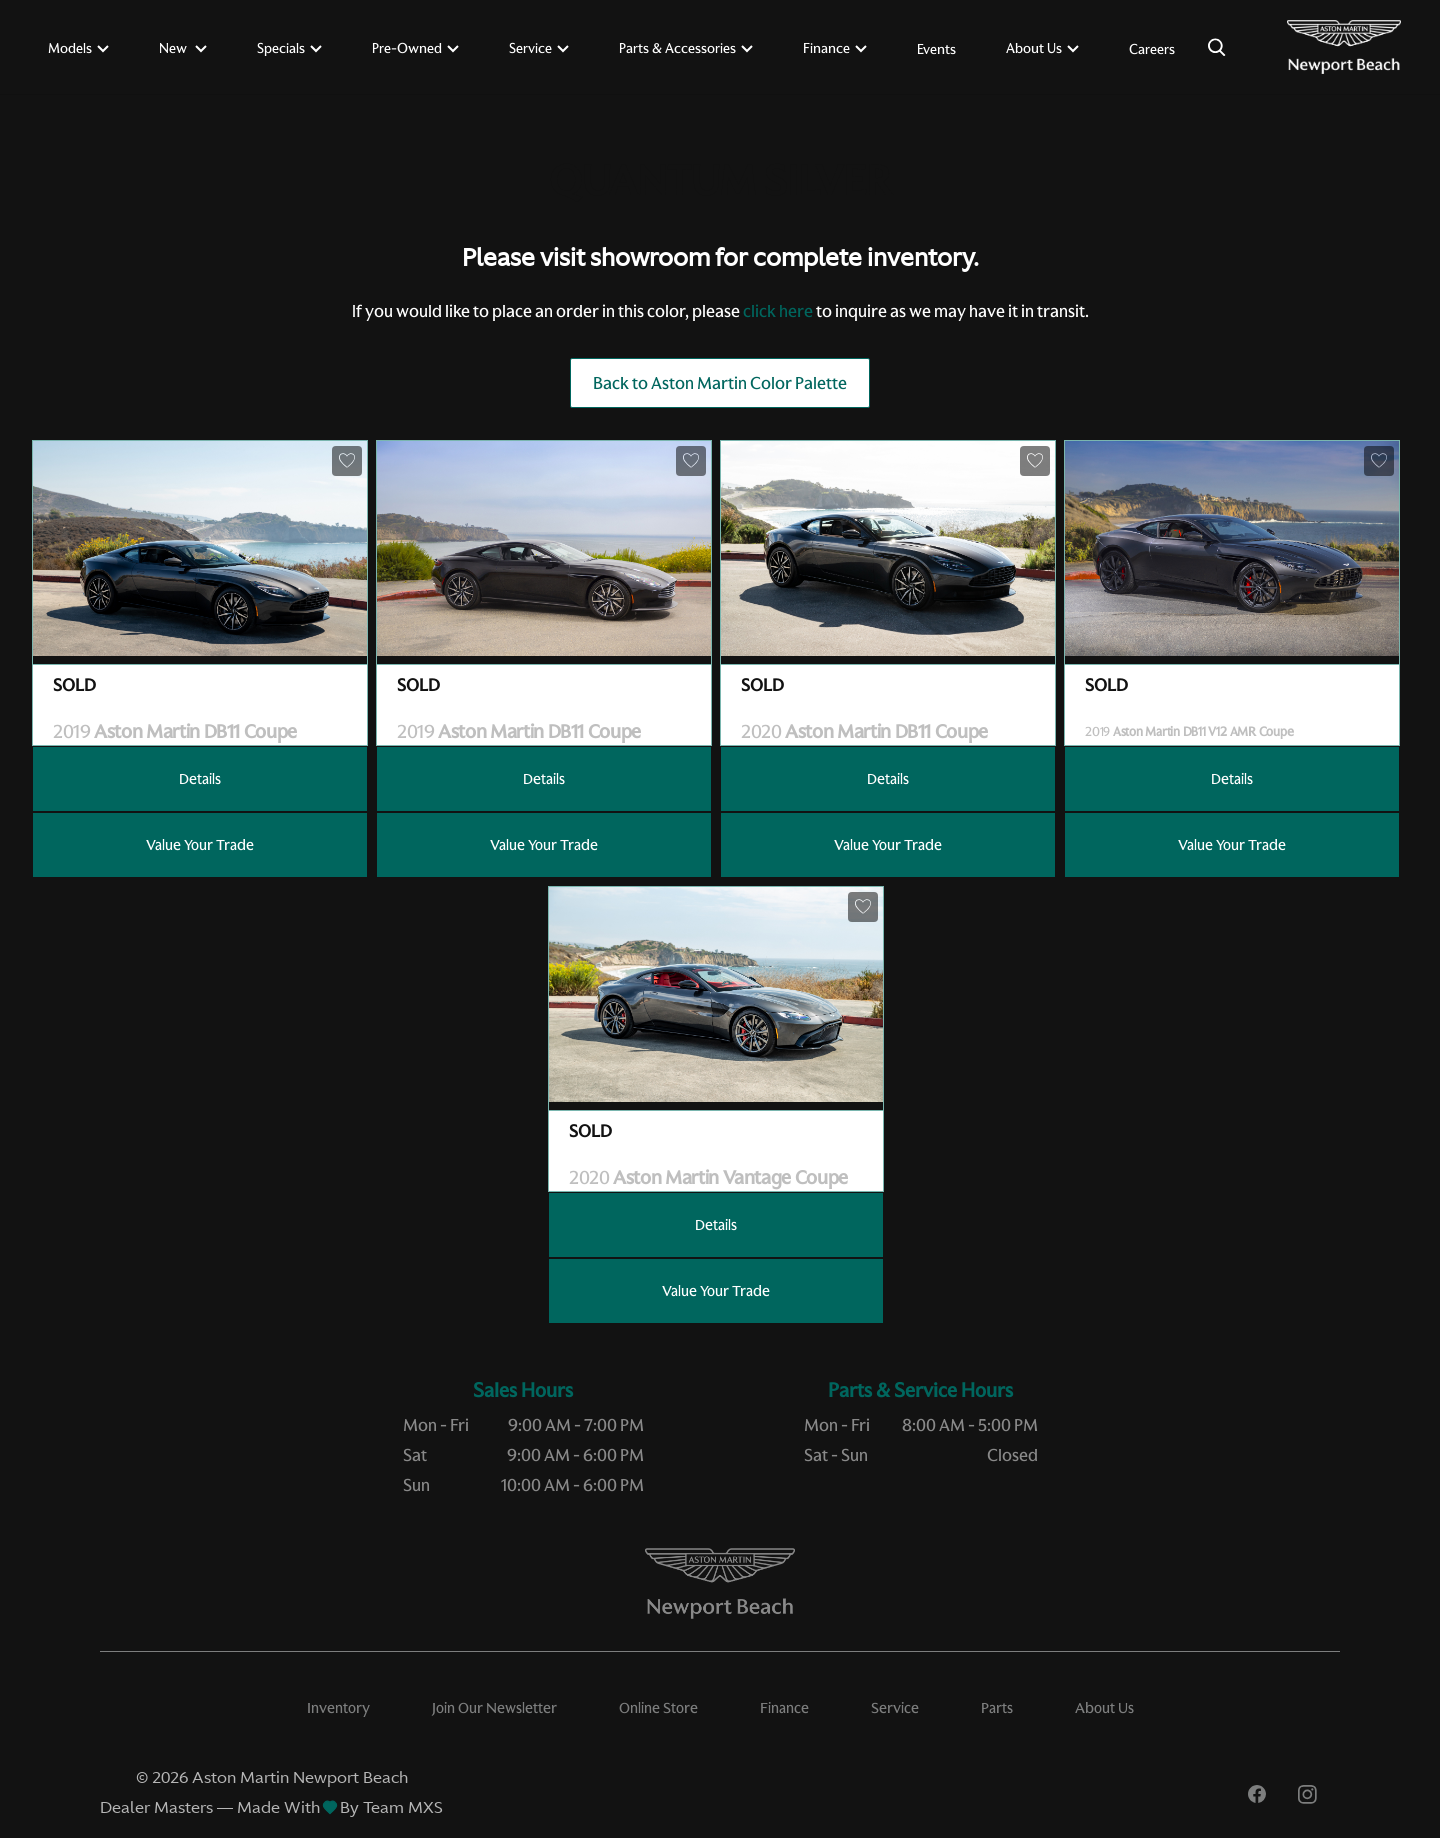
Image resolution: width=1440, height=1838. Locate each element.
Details (200, 779)
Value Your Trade (200, 845)
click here (778, 311)
